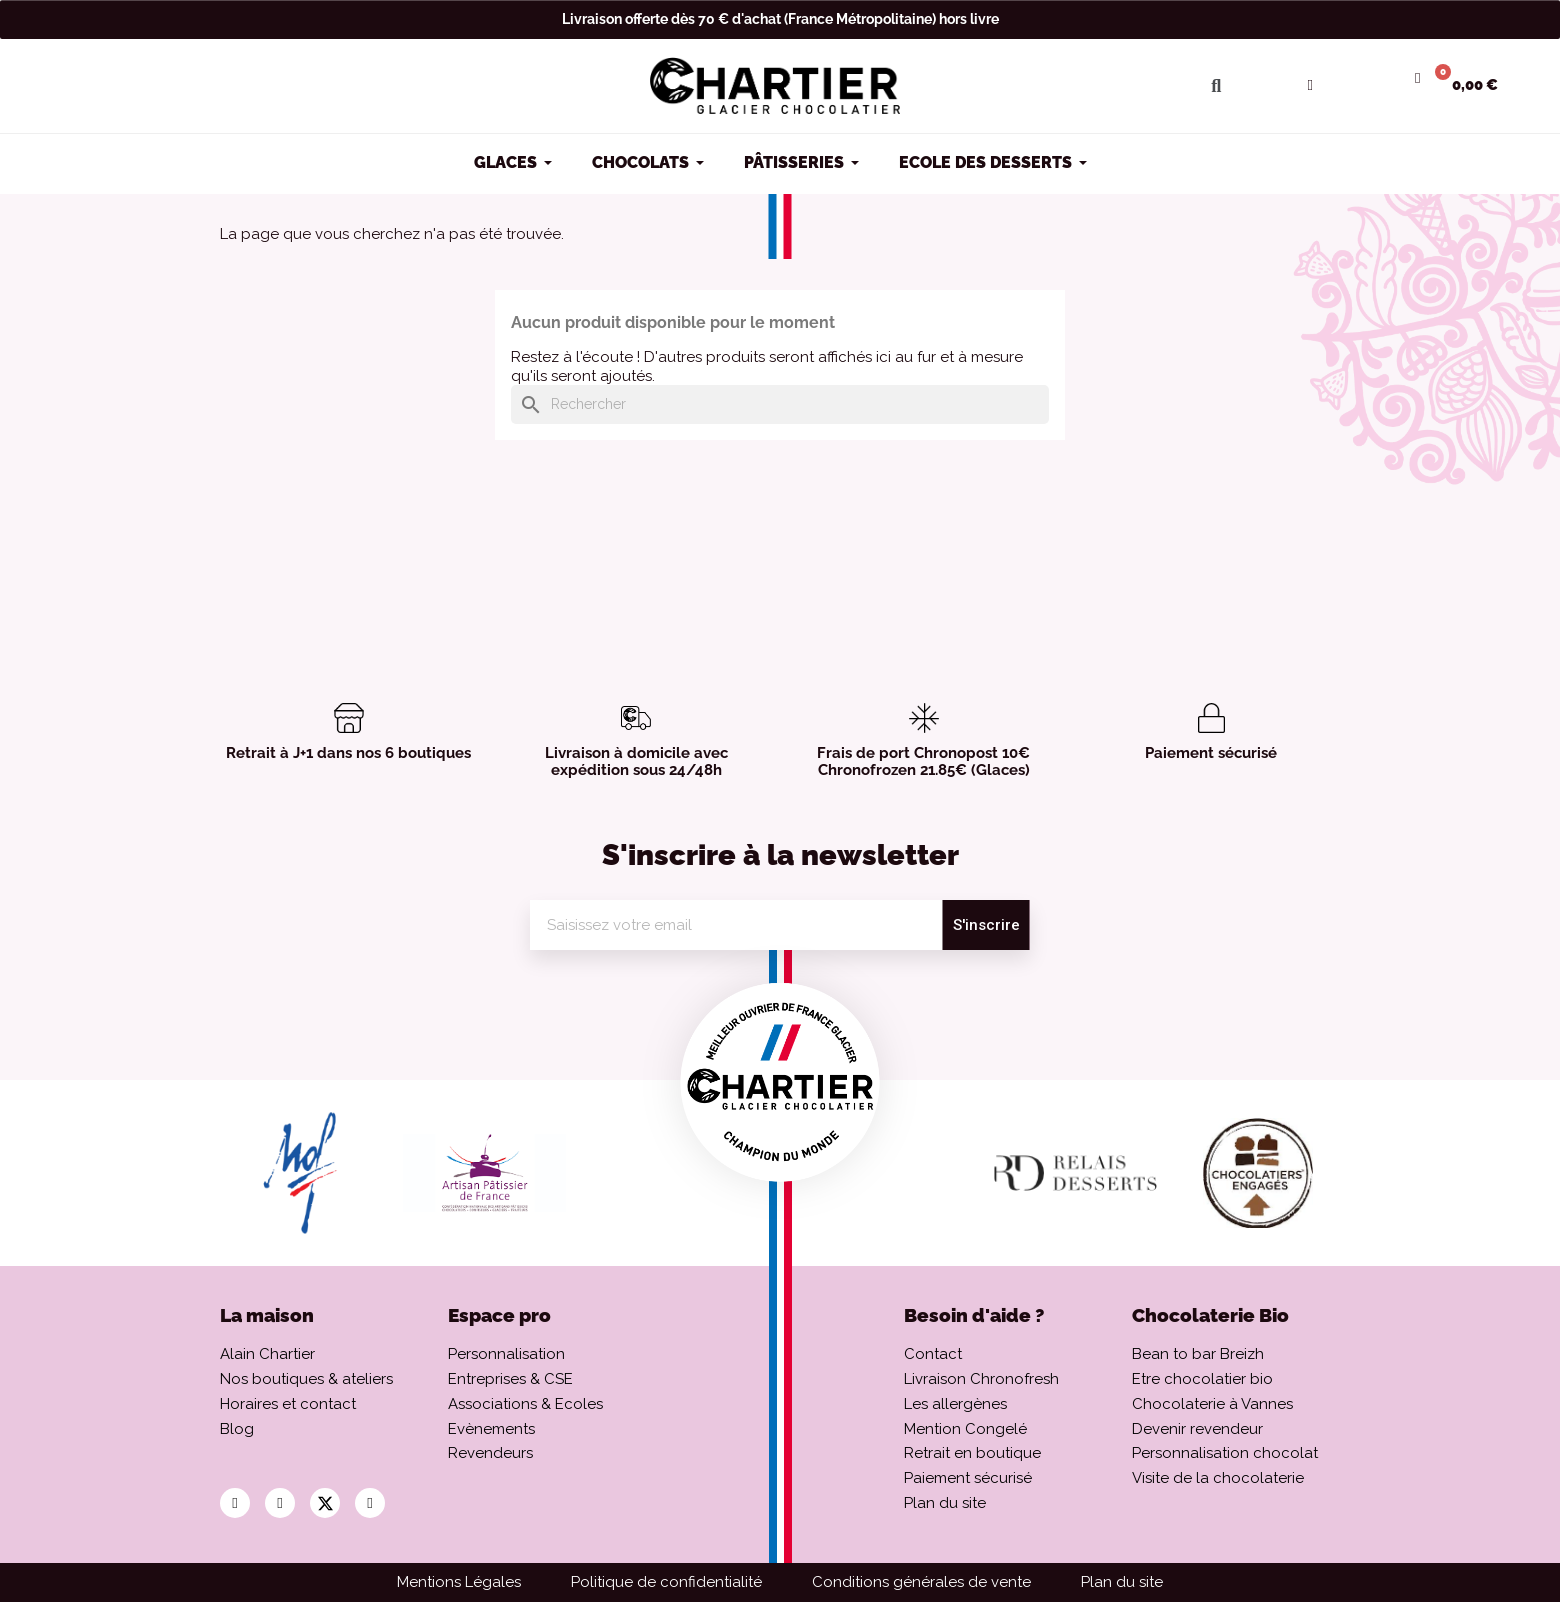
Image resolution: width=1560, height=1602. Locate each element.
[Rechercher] (780, 404)
